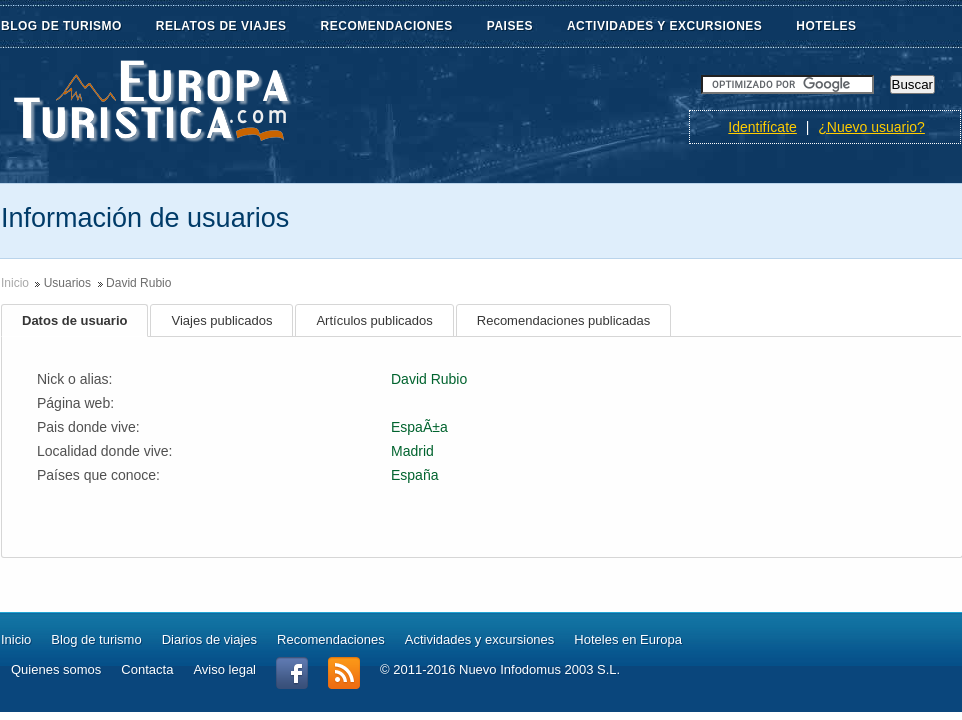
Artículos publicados (374, 320)
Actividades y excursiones (480, 639)
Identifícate (762, 127)
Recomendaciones (331, 639)
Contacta (147, 669)
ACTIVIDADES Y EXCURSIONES (664, 26)
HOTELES (826, 26)
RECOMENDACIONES (399, 27)
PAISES (522, 27)
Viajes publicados (221, 320)
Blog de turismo (96, 639)
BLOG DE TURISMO (73, 27)
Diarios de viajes (209, 639)
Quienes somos (56, 669)
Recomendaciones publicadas (563, 320)
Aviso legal (224, 669)
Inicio (15, 283)
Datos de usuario (74, 320)
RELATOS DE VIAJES (233, 27)
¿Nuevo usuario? (871, 127)
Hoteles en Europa (628, 639)
